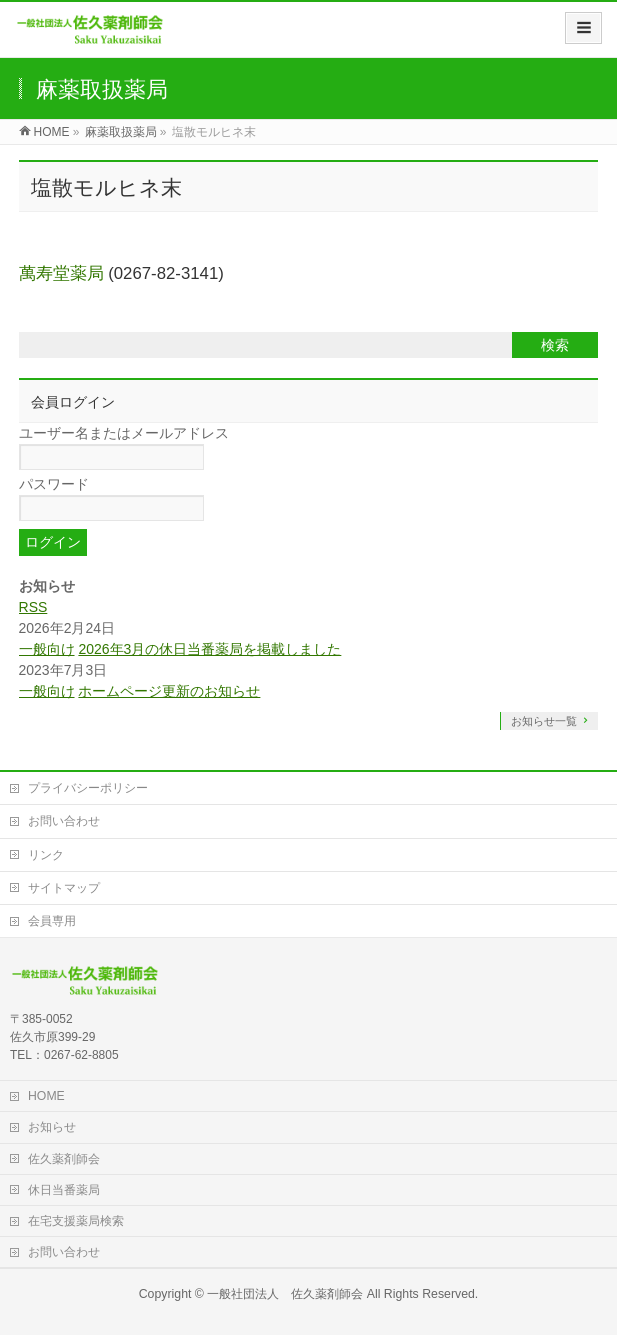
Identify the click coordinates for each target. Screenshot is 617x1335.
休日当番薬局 (64, 1190)
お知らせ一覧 (544, 721)
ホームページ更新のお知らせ (169, 691)
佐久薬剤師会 (64, 1159)
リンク (46, 855)
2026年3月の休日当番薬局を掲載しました (209, 649)
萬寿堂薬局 (61, 273)
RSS (33, 607)
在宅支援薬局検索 (76, 1221)
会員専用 (52, 921)
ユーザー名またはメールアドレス (124, 433)
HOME (46, 1096)
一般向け (47, 649)
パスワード (54, 484)
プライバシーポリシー (88, 788)
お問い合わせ (64, 821)
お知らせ (52, 1127)
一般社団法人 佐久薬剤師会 (285, 1294)
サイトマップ (64, 888)
